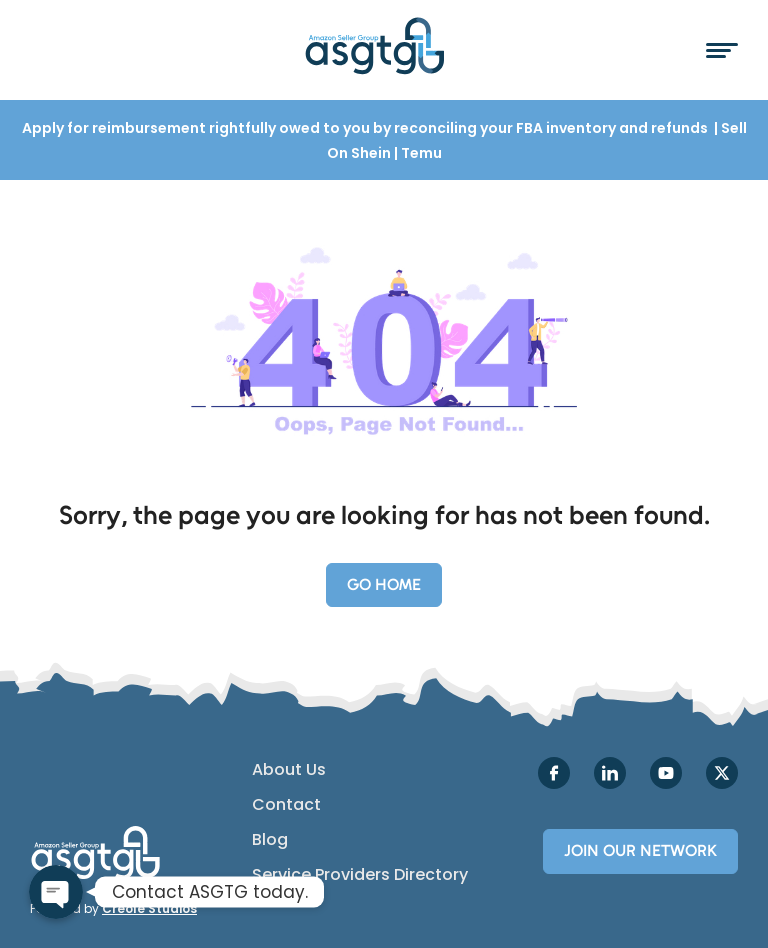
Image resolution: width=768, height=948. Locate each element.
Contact (286, 805)
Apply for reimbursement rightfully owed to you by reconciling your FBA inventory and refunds (366, 128)
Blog (270, 840)
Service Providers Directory (360, 875)
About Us (289, 770)
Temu (421, 153)
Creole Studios (149, 908)
